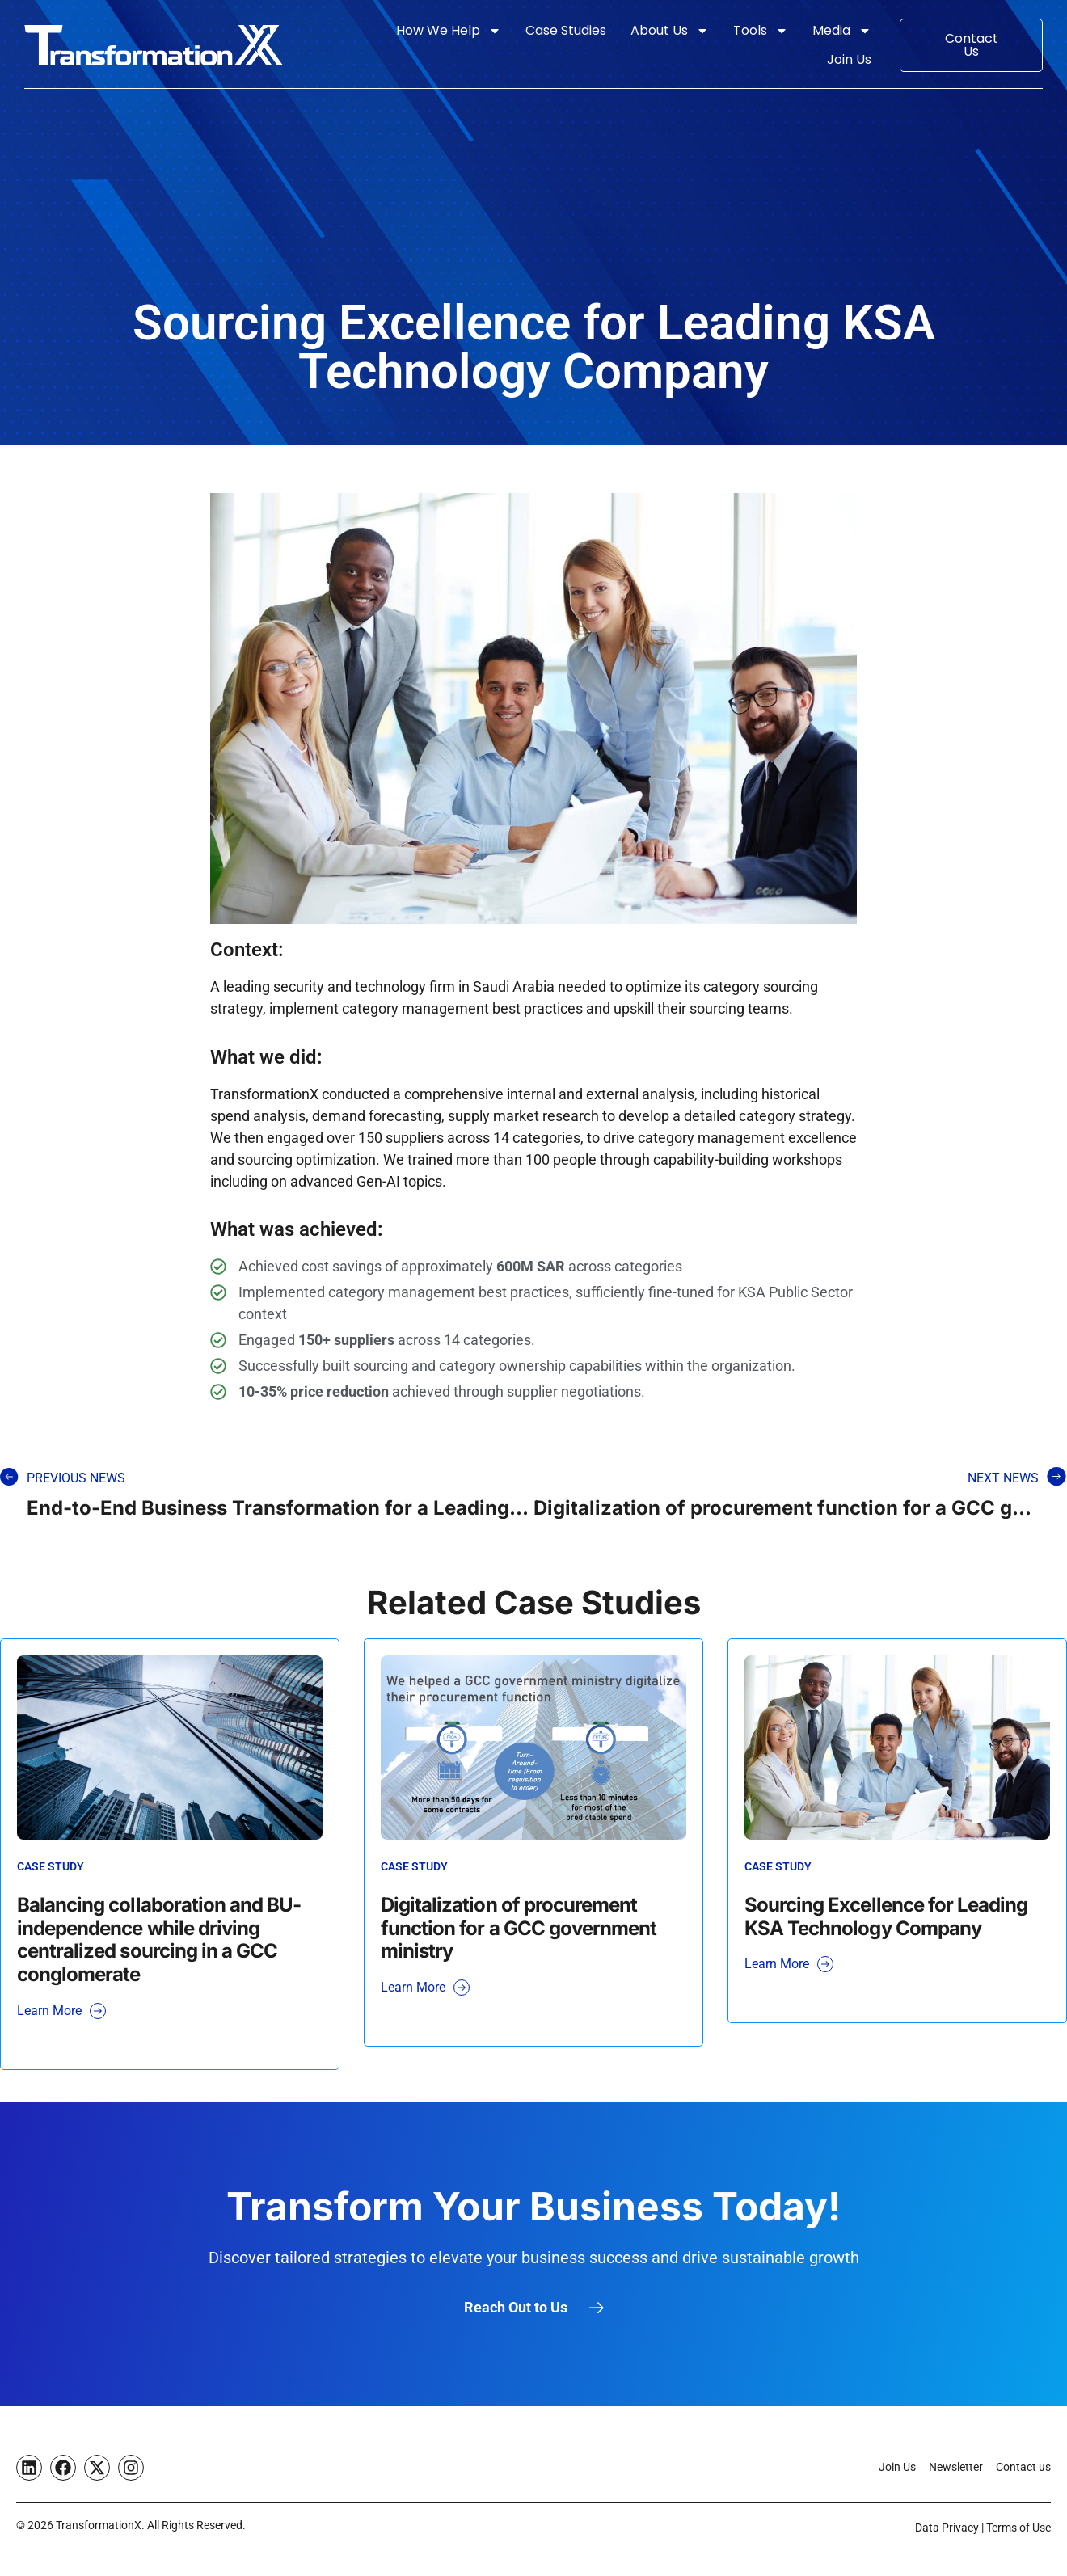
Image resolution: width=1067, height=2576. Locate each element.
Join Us (849, 59)
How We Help (448, 30)
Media (841, 30)
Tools (760, 30)
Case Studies (565, 30)
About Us (669, 30)
